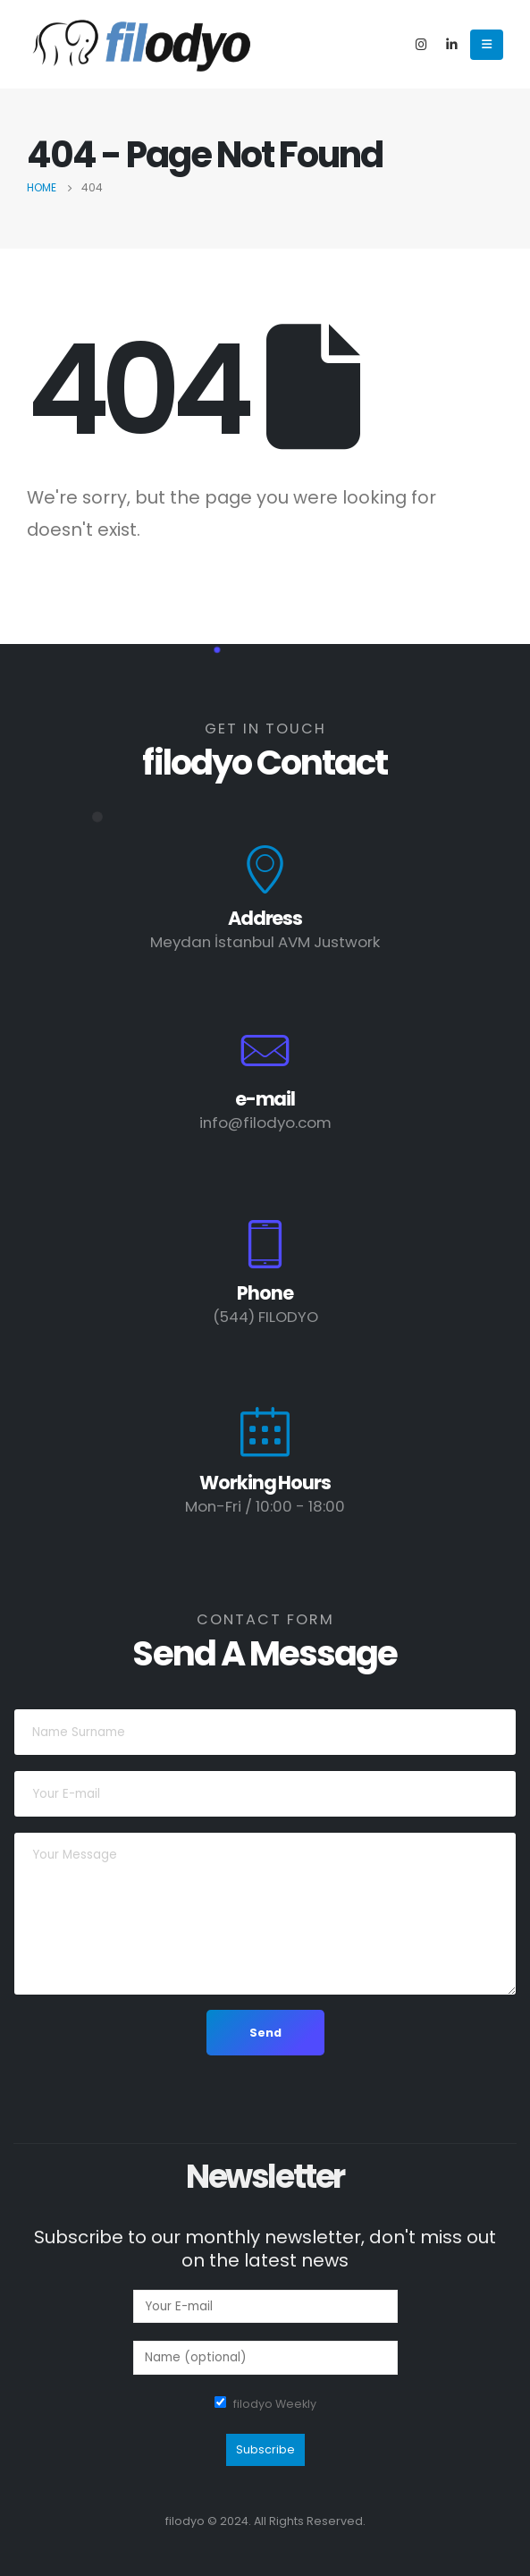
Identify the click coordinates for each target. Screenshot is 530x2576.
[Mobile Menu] (486, 45)
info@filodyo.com (265, 1122)
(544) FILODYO (265, 1316)
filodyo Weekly (274, 2403)
